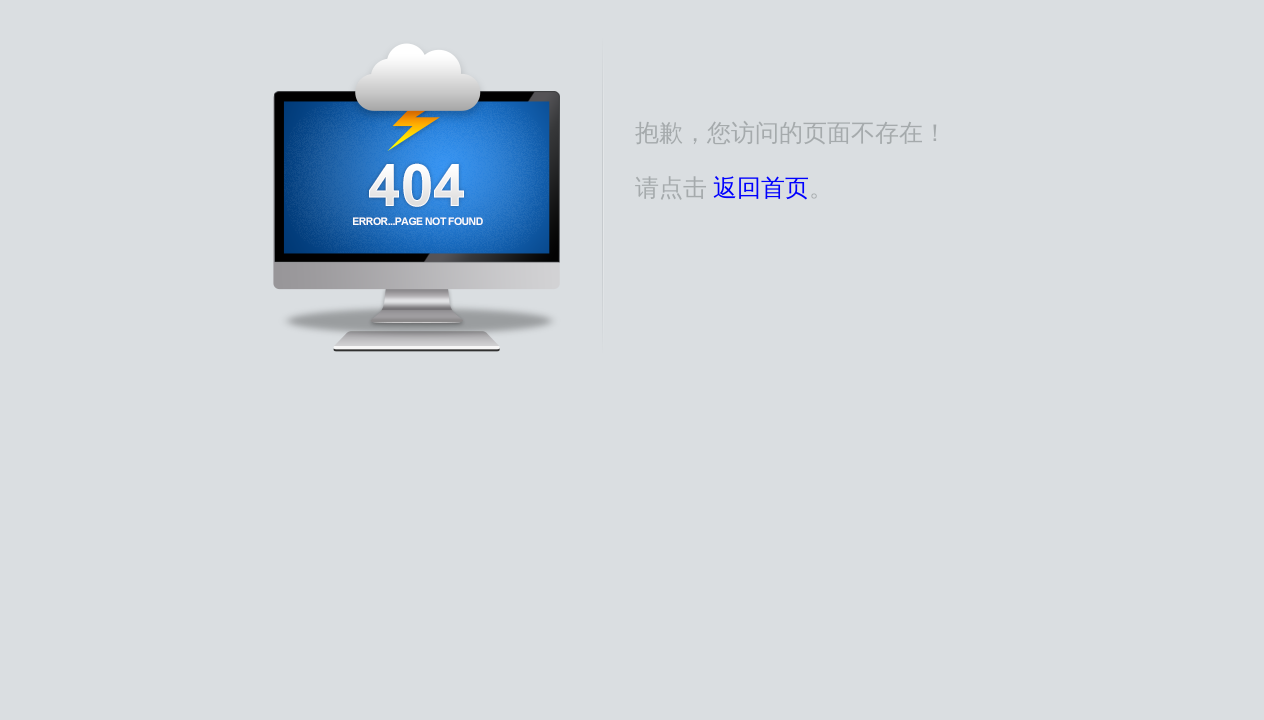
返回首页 (761, 188)
